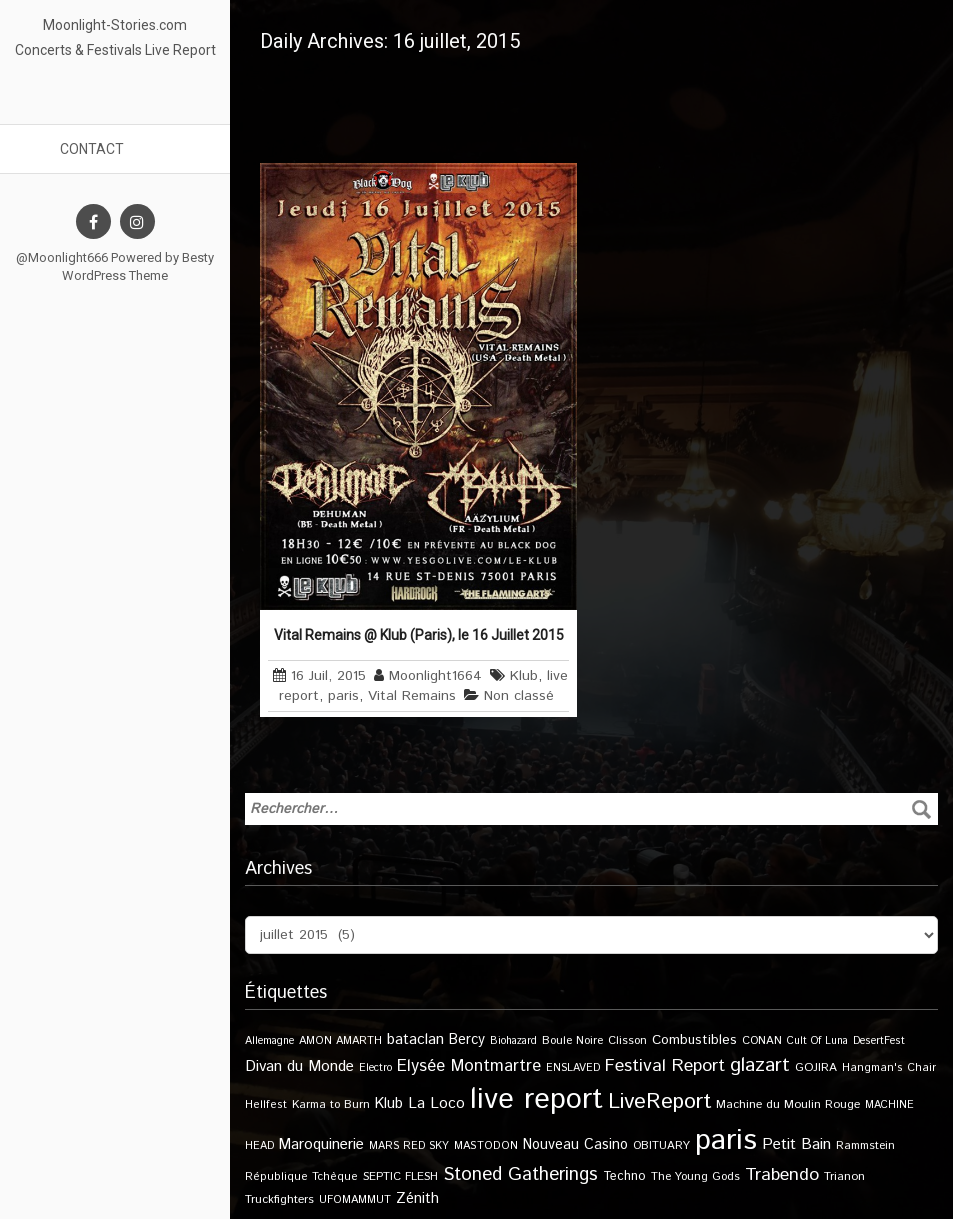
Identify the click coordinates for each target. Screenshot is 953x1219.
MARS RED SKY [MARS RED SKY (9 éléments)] (409, 1146)
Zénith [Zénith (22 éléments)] (417, 1198)
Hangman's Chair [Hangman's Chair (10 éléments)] (889, 1068)
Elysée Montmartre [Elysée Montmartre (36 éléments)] (469, 1066)
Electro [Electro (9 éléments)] (375, 1068)
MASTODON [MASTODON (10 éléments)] (486, 1146)
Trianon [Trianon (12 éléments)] (844, 1176)
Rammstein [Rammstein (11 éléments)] (865, 1145)
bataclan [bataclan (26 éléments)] (415, 1040)
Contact (92, 149)
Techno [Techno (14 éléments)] (624, 1176)
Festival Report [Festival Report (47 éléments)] (665, 1066)
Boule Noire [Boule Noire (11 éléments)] (572, 1040)
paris (343, 696)
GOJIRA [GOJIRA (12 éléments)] (816, 1067)
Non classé (519, 696)
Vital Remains (412, 696)
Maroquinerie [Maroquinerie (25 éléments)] (321, 1144)
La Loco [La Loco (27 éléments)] (436, 1104)
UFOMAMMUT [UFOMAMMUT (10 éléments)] (355, 1200)
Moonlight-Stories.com (115, 25)
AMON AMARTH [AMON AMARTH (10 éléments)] (340, 1041)
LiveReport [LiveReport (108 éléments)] (659, 1101)
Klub (524, 676)
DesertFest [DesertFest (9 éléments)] (879, 1041)
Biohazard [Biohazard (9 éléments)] (513, 1041)
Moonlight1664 (435, 676)
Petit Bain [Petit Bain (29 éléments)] (796, 1144)
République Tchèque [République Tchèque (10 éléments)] (301, 1177)
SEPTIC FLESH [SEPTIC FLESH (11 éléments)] (400, 1176)
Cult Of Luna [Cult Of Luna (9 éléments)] (817, 1041)
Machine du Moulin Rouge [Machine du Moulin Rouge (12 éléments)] (788, 1104)
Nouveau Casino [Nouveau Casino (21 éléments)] (575, 1145)
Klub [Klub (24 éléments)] (389, 1103)
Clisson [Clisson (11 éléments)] (627, 1040)
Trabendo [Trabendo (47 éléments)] (782, 1175)
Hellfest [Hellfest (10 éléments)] (266, 1105)
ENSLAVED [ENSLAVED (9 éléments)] (573, 1068)
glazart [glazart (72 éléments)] (760, 1065)
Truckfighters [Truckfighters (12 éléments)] (279, 1199)
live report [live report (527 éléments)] (536, 1099)
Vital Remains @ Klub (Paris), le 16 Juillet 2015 (419, 635)
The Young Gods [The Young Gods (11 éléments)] (695, 1176)
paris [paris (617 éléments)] (726, 1140)
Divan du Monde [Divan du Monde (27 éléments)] (299, 1067)
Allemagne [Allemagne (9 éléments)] (269, 1041)
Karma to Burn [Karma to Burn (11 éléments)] (331, 1104)
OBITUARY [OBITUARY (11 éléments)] (661, 1145)
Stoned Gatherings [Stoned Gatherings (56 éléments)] (520, 1174)
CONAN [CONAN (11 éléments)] (762, 1040)
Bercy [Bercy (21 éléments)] (467, 1040)
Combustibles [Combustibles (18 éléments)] (694, 1040)
